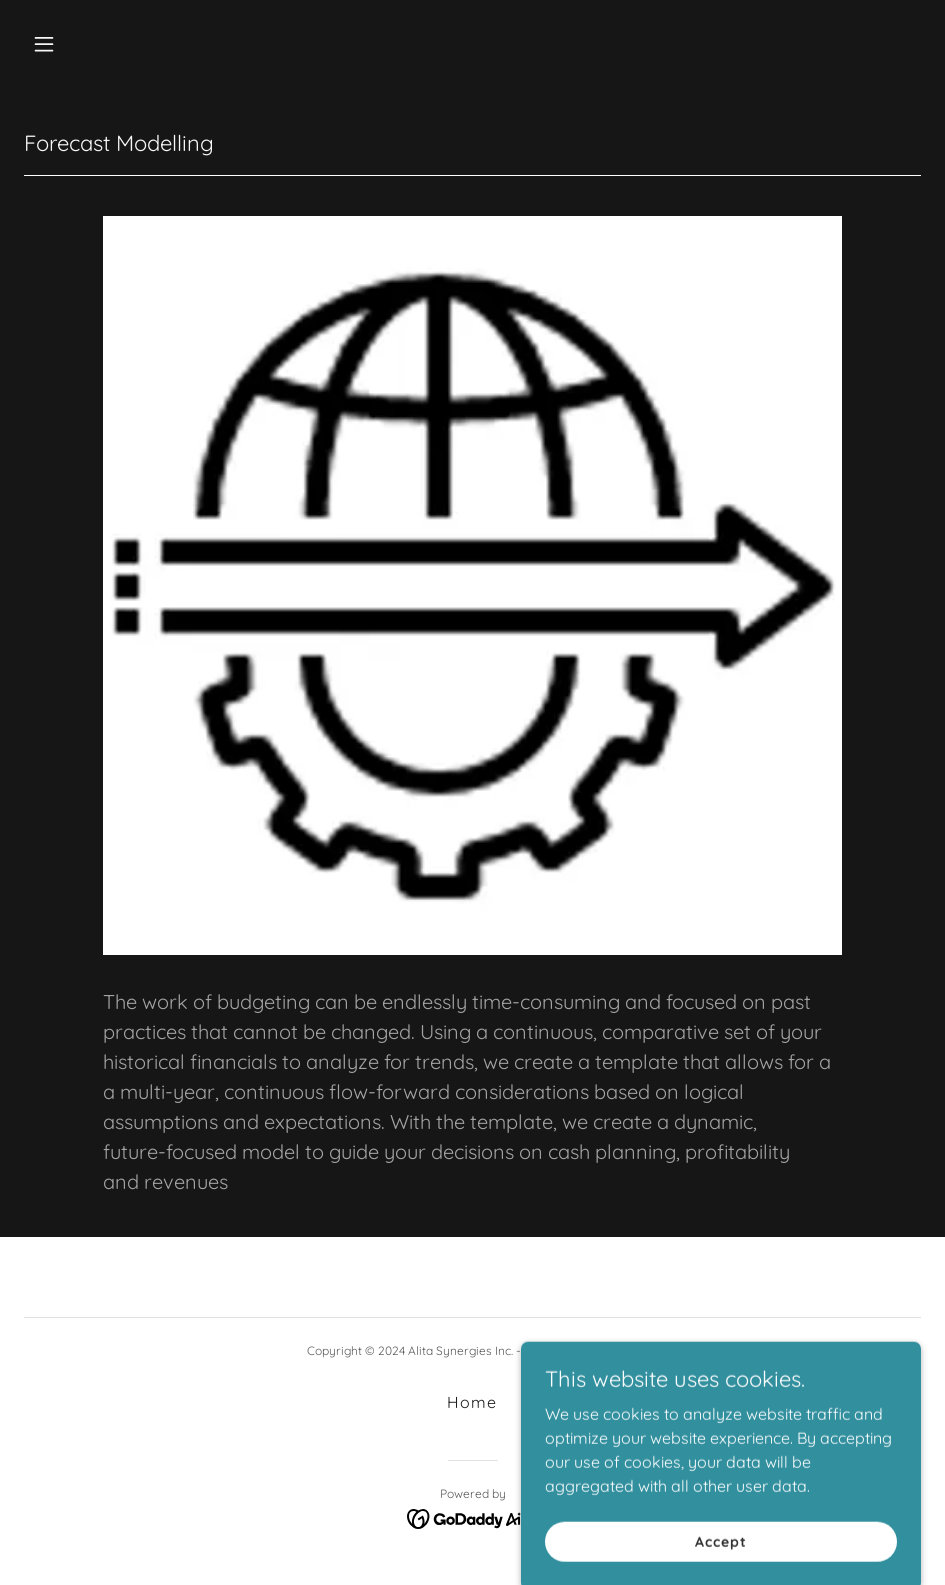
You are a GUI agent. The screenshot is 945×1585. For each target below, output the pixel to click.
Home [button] (472, 1402)
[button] (127, 44)
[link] (472, 1517)
